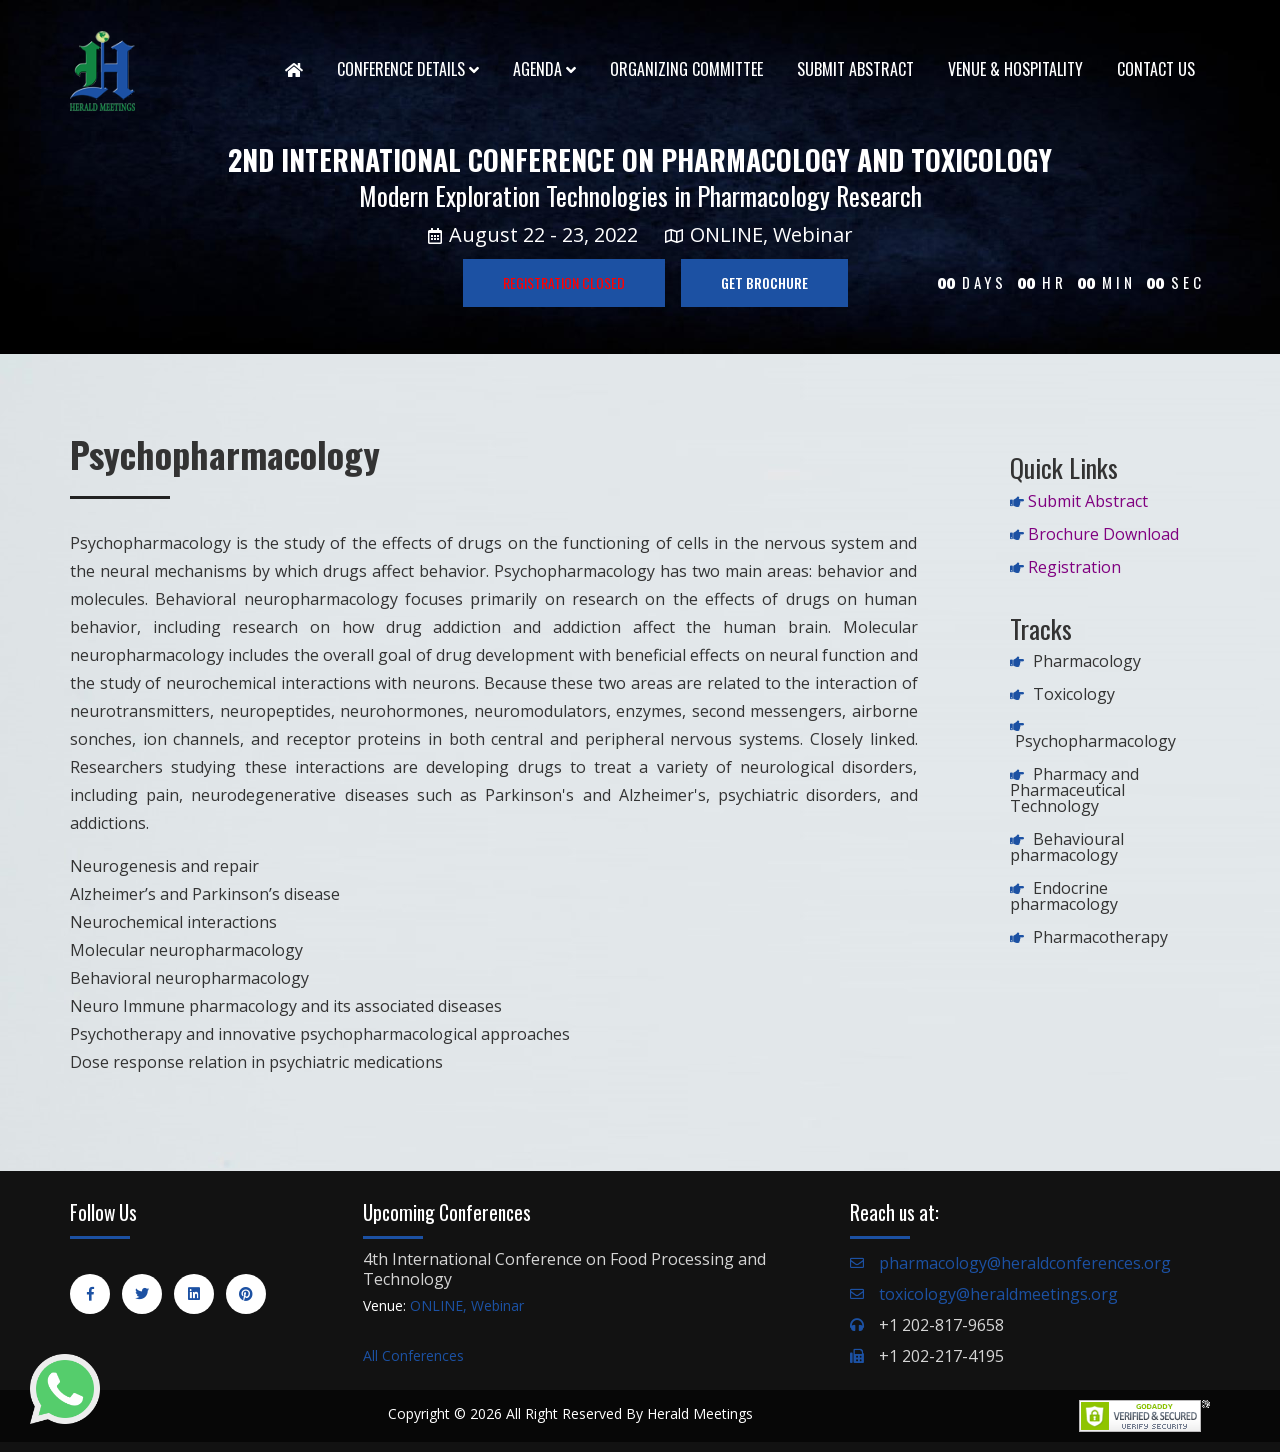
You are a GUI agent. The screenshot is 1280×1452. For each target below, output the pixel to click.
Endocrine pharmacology (1064, 896)
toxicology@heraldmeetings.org (998, 1294)
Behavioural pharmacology (1067, 847)
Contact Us (1156, 69)
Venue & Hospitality (1015, 69)
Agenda (544, 69)
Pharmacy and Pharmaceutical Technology (1074, 790)
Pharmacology (1087, 661)
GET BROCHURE (764, 282)
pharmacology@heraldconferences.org (1025, 1263)
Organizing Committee (686, 69)
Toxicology (1074, 694)
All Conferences (413, 1355)
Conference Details (408, 69)
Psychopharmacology (1095, 741)
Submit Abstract (855, 69)
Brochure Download (1103, 534)
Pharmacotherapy (1100, 937)
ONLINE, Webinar (467, 1305)
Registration (1074, 567)
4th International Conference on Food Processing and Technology (564, 1269)
